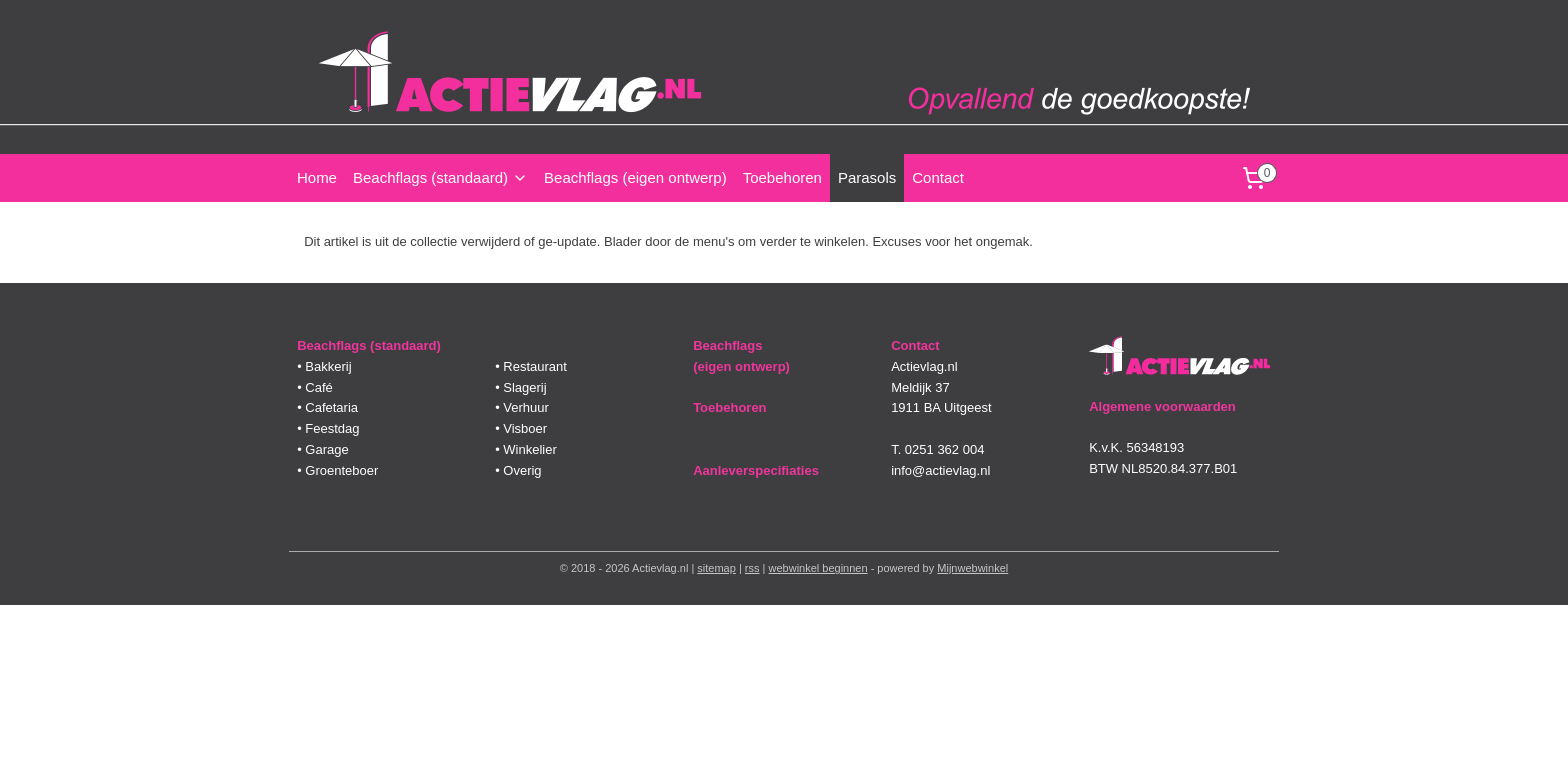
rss (752, 568)
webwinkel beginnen (818, 568)
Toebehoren (782, 177)
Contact (938, 177)
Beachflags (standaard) (440, 177)
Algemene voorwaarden (1162, 406)
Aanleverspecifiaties (756, 470)
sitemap (716, 568)
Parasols (867, 177)
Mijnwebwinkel (972, 568)
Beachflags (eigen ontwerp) (635, 177)
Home (317, 177)
